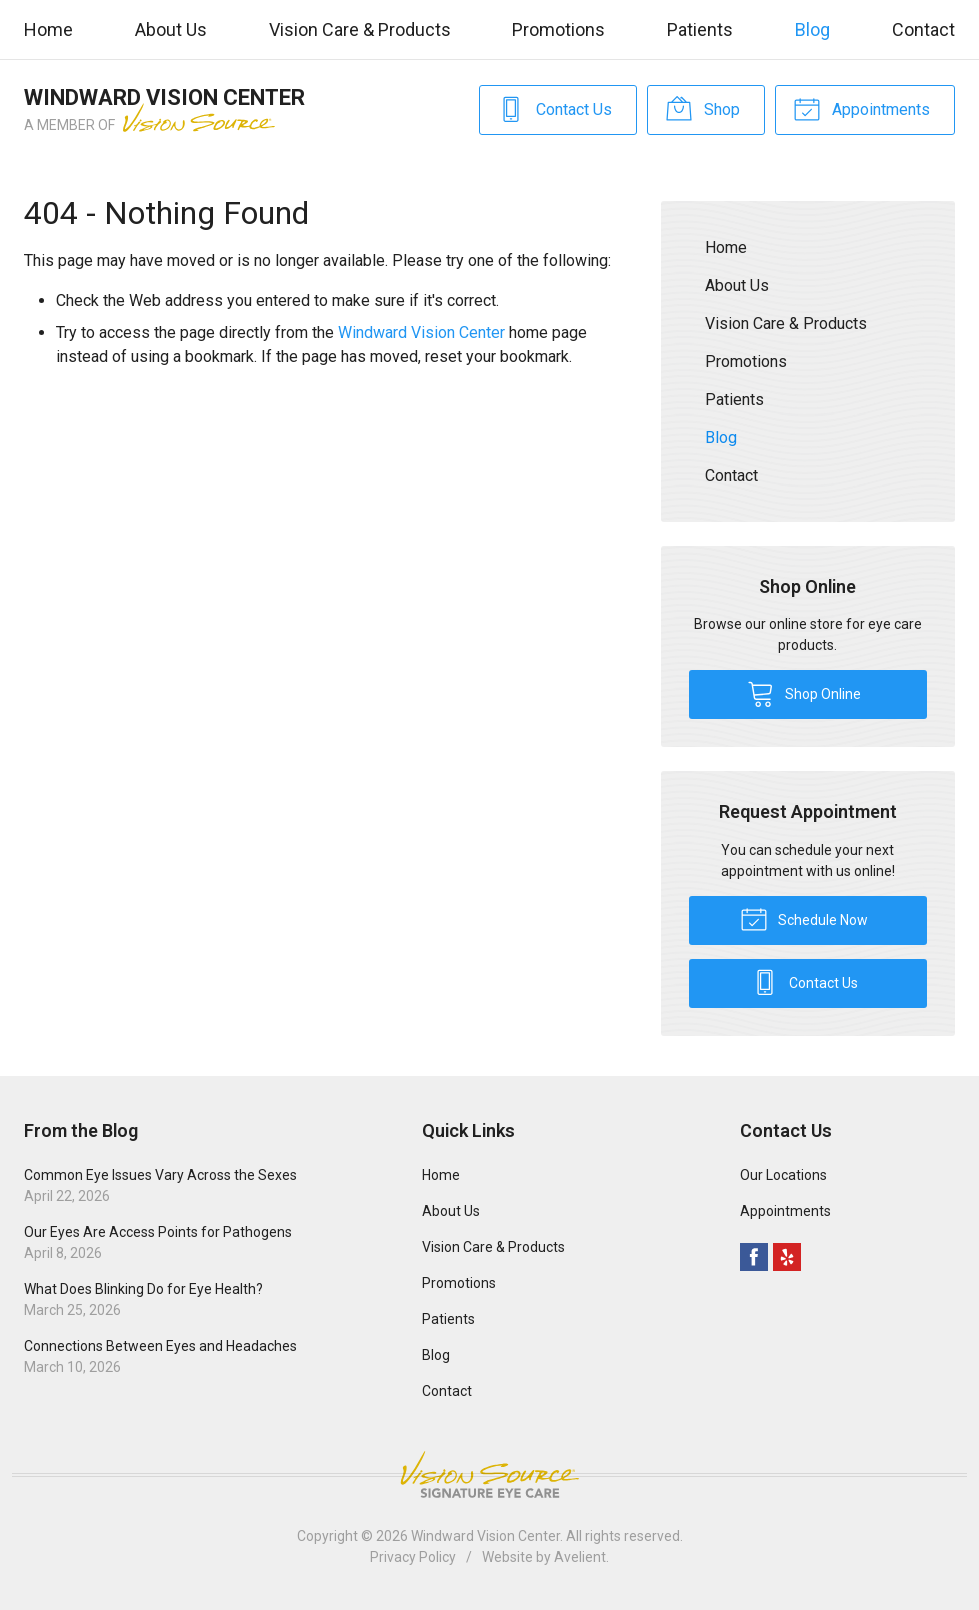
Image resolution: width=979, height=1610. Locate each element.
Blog (812, 29)
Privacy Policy (413, 1557)
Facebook (754, 1257)
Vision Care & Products (360, 29)
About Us (171, 29)
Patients (700, 29)
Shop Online (804, 693)
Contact (923, 29)
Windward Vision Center (421, 332)
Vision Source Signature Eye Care (490, 1474)
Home (48, 29)
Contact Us (554, 108)
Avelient (580, 1557)
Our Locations (783, 1175)
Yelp (787, 1257)
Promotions (558, 29)
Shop (702, 108)
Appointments (861, 108)
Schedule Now (804, 918)
